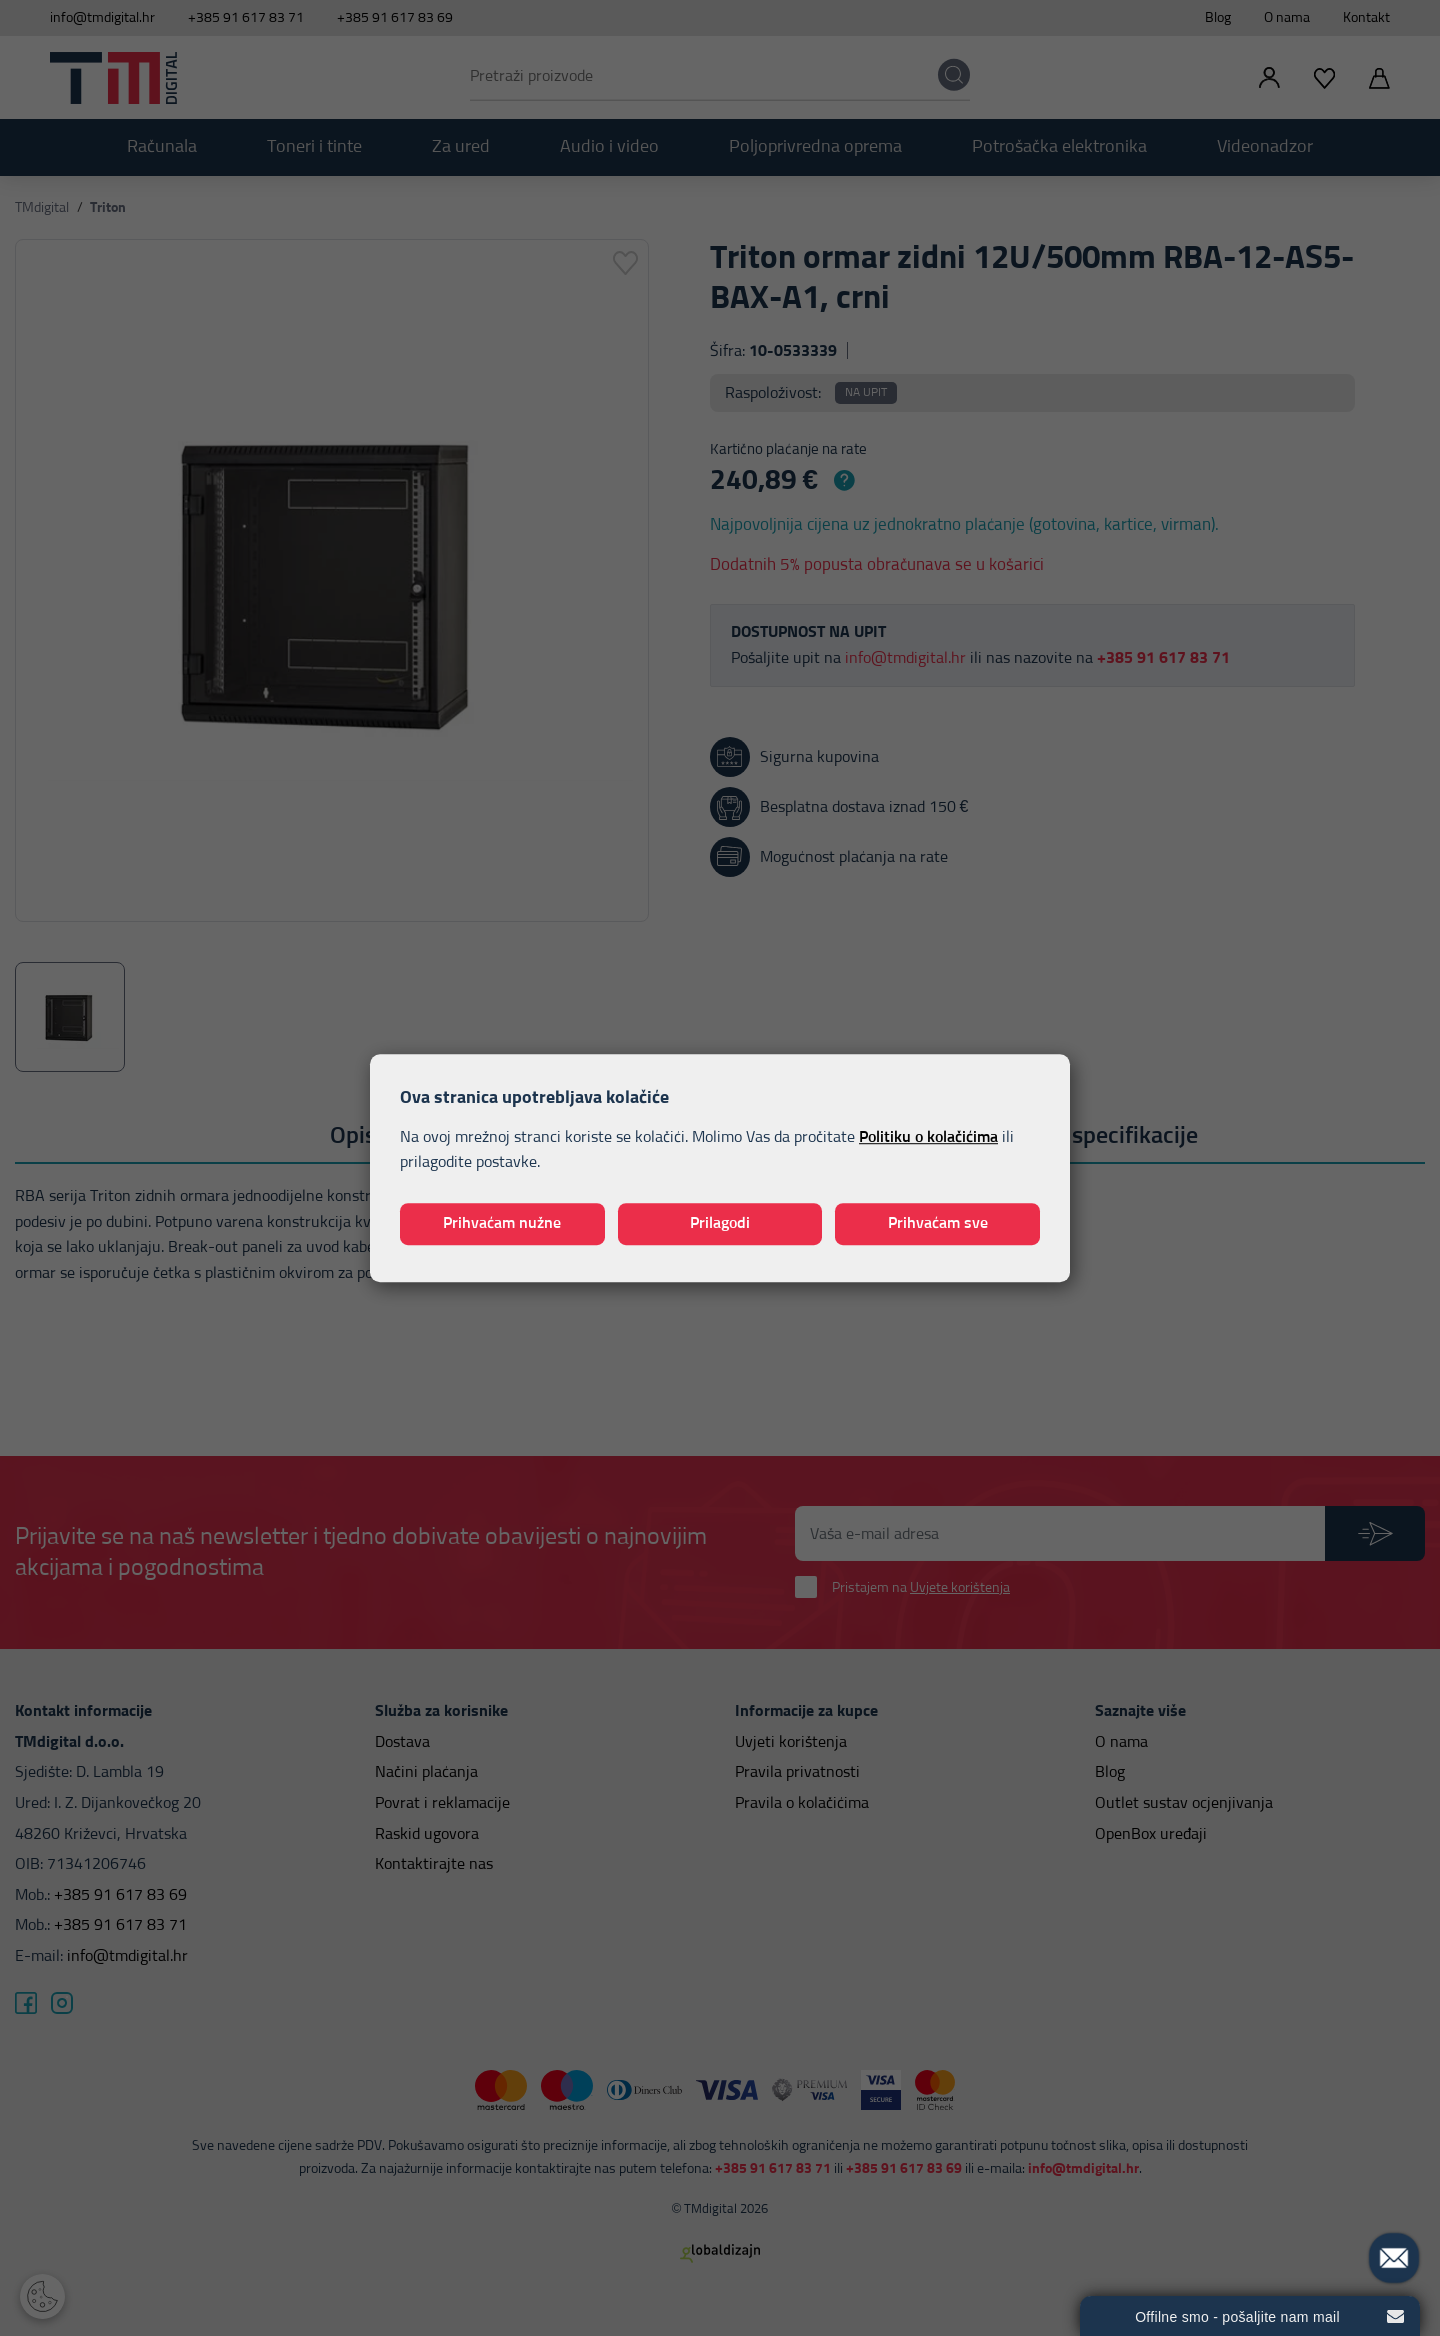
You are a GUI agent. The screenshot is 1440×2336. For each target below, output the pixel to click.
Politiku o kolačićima (928, 1137)
